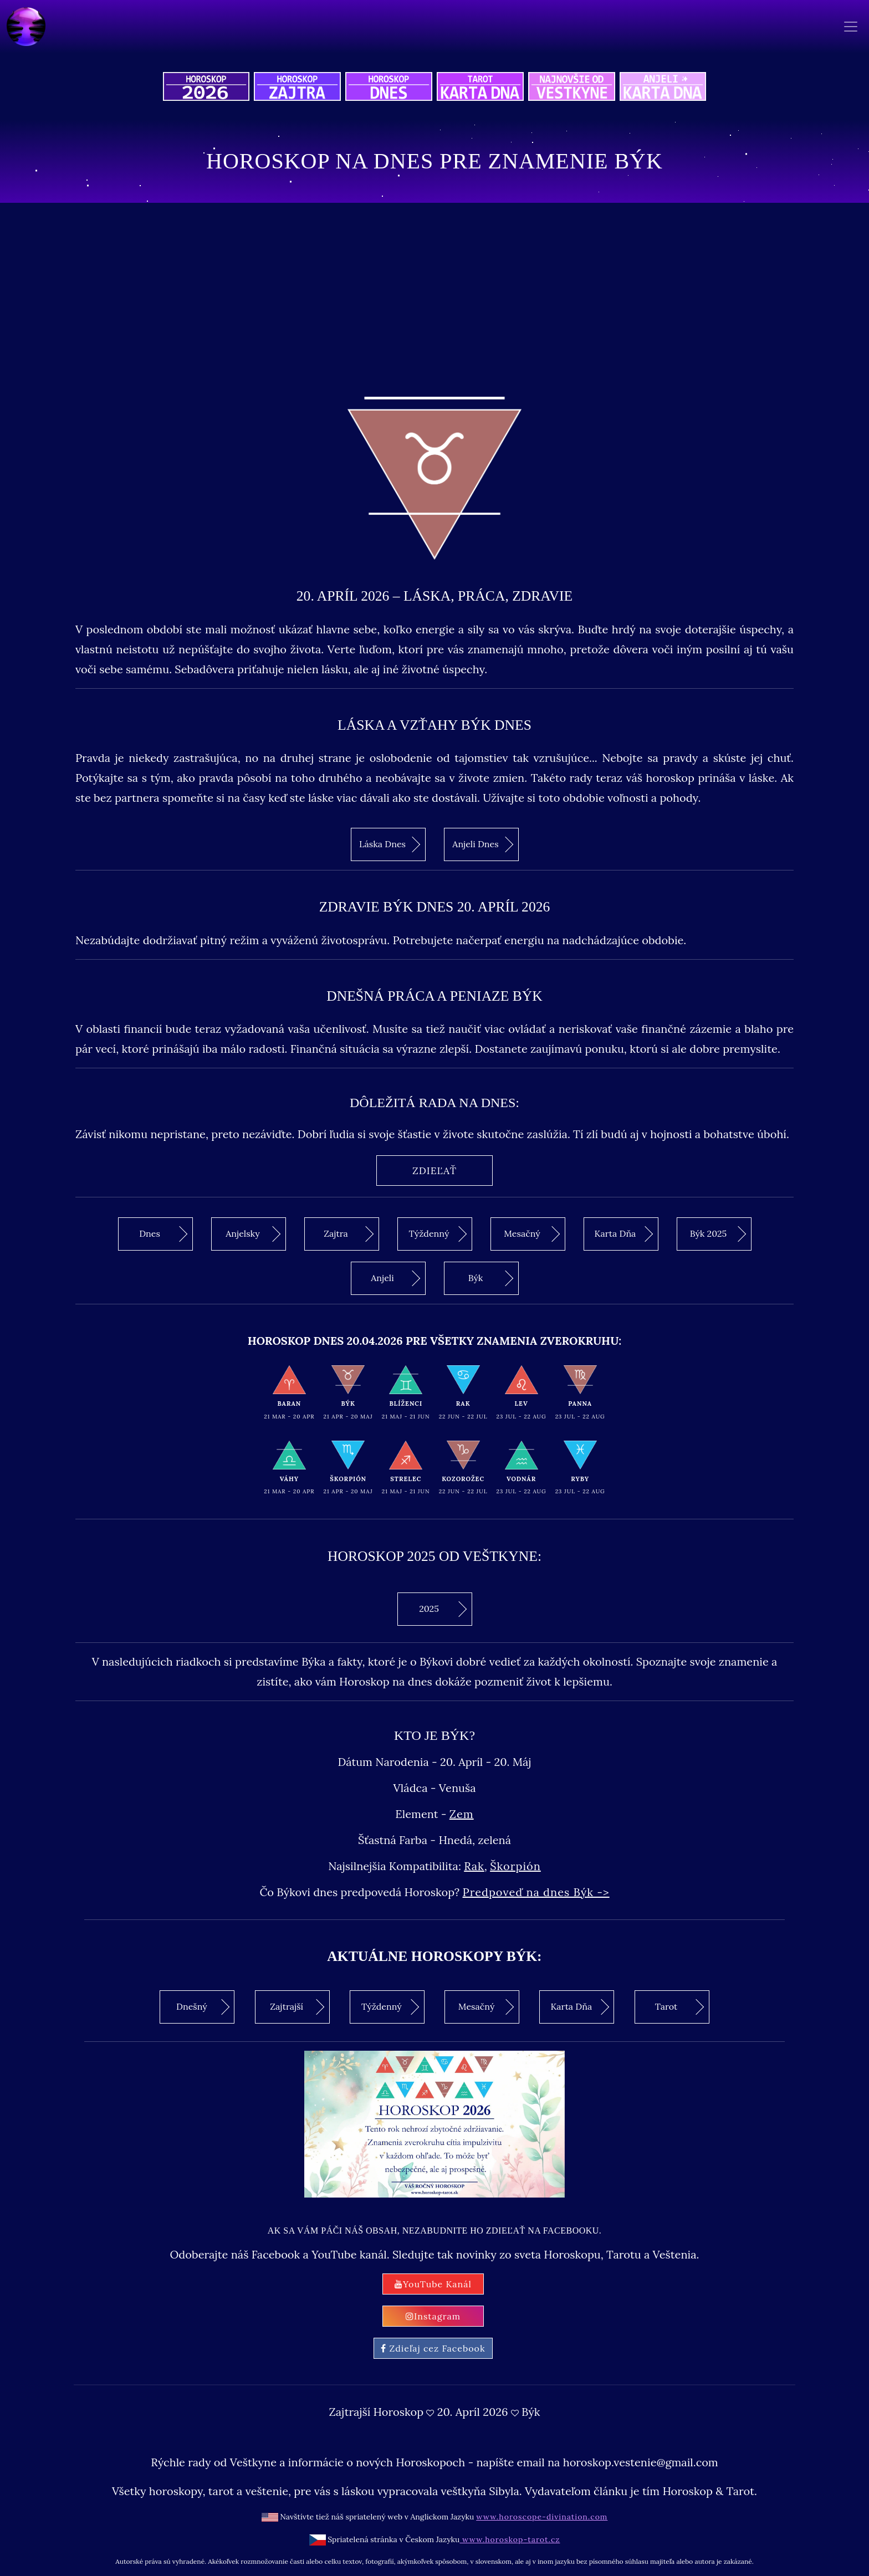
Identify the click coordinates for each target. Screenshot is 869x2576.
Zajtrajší (297, 2007)
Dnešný (202, 2007)
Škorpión (515, 1866)
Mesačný (532, 1234)
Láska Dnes (389, 844)
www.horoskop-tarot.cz (509, 2539)
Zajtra (349, 1234)
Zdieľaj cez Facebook (433, 2348)
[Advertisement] (434, 297)
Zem (461, 1814)
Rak (474, 1866)
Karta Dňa (624, 1234)
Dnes (163, 1234)
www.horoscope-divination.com (541, 2517)
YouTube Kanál (433, 2284)
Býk (490, 1278)
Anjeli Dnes (482, 844)
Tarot (679, 2007)
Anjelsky (253, 1234)
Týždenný (438, 1234)
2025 (443, 1609)
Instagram (433, 2316)
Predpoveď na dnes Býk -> (536, 1892)
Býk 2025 (718, 1234)
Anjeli (395, 1278)
